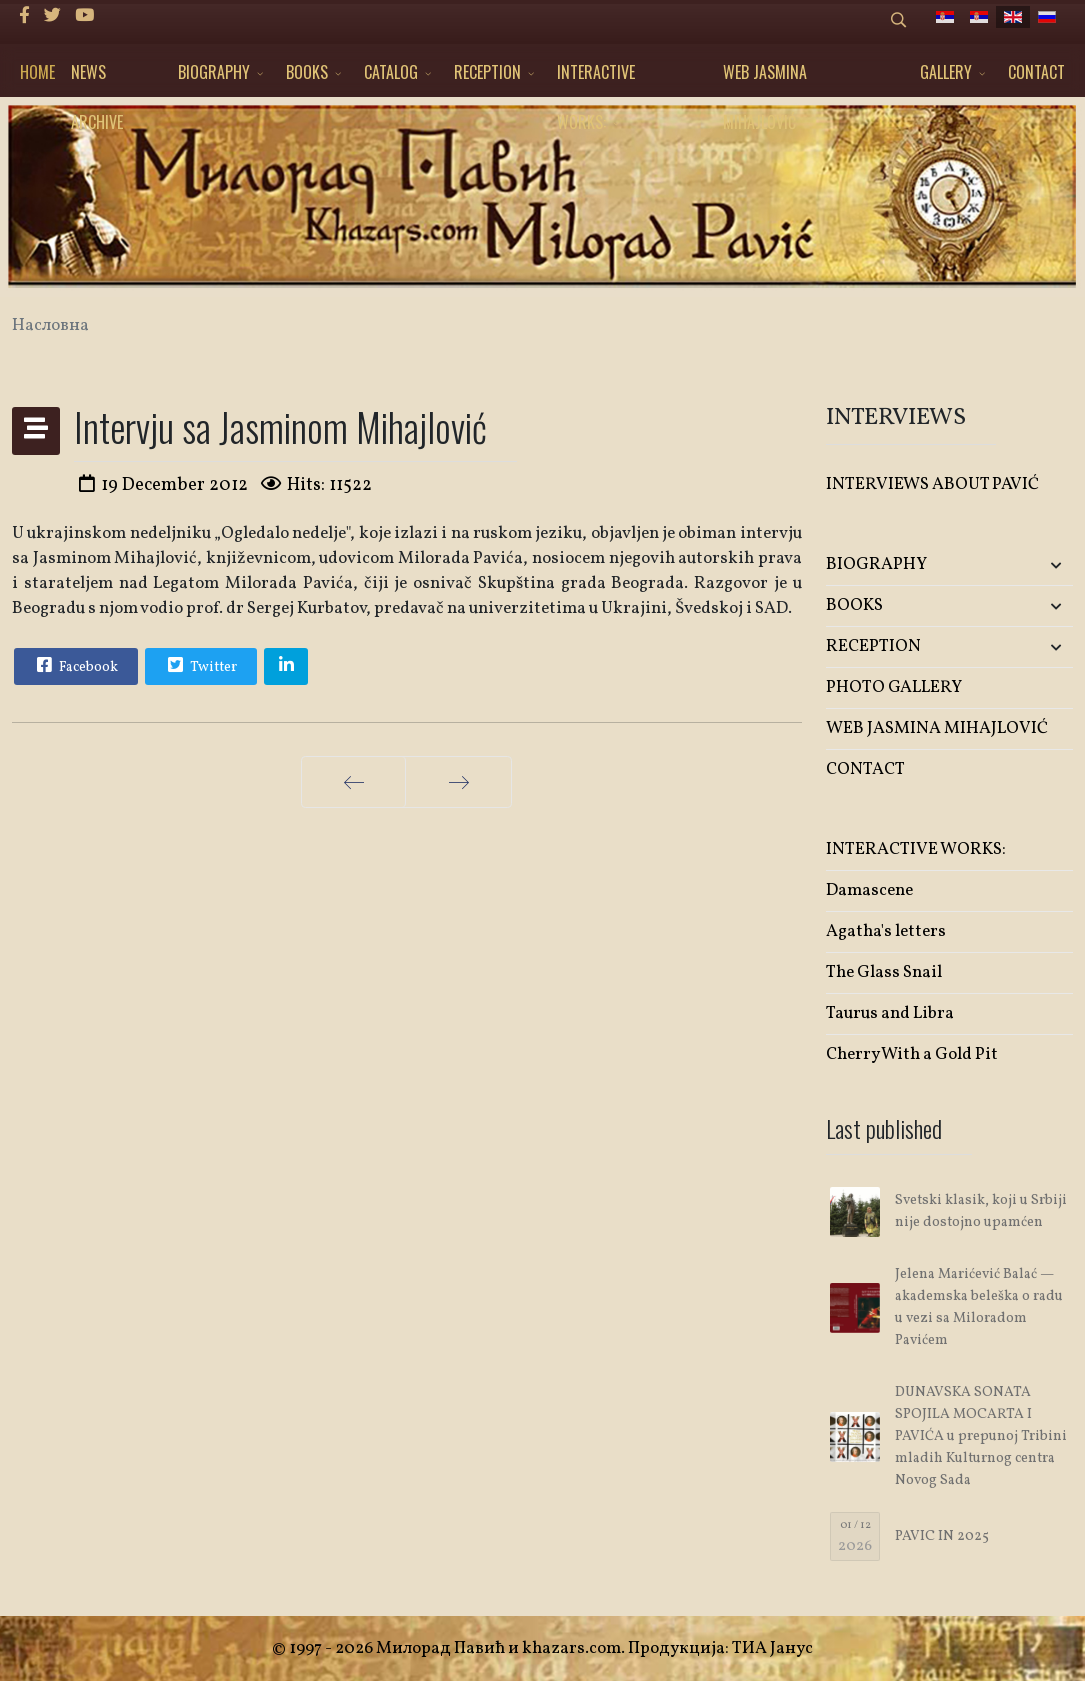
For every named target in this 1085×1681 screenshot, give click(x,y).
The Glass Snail (884, 972)
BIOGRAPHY (214, 72)
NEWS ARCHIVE (97, 78)
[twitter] (52, 16)
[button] (1032, 565)
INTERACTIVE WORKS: (596, 78)
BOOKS (307, 72)
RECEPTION (487, 72)
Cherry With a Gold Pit (912, 1054)
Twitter (200, 665)
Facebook (75, 665)
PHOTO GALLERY (894, 687)
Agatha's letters (886, 931)
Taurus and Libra (890, 1013)
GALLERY (946, 72)
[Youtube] (84, 16)
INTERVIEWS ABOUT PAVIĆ (932, 484)
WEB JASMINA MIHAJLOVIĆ (765, 78)
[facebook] (24, 16)
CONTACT (1036, 72)
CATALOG (391, 72)
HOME (37, 72)
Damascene (869, 890)
